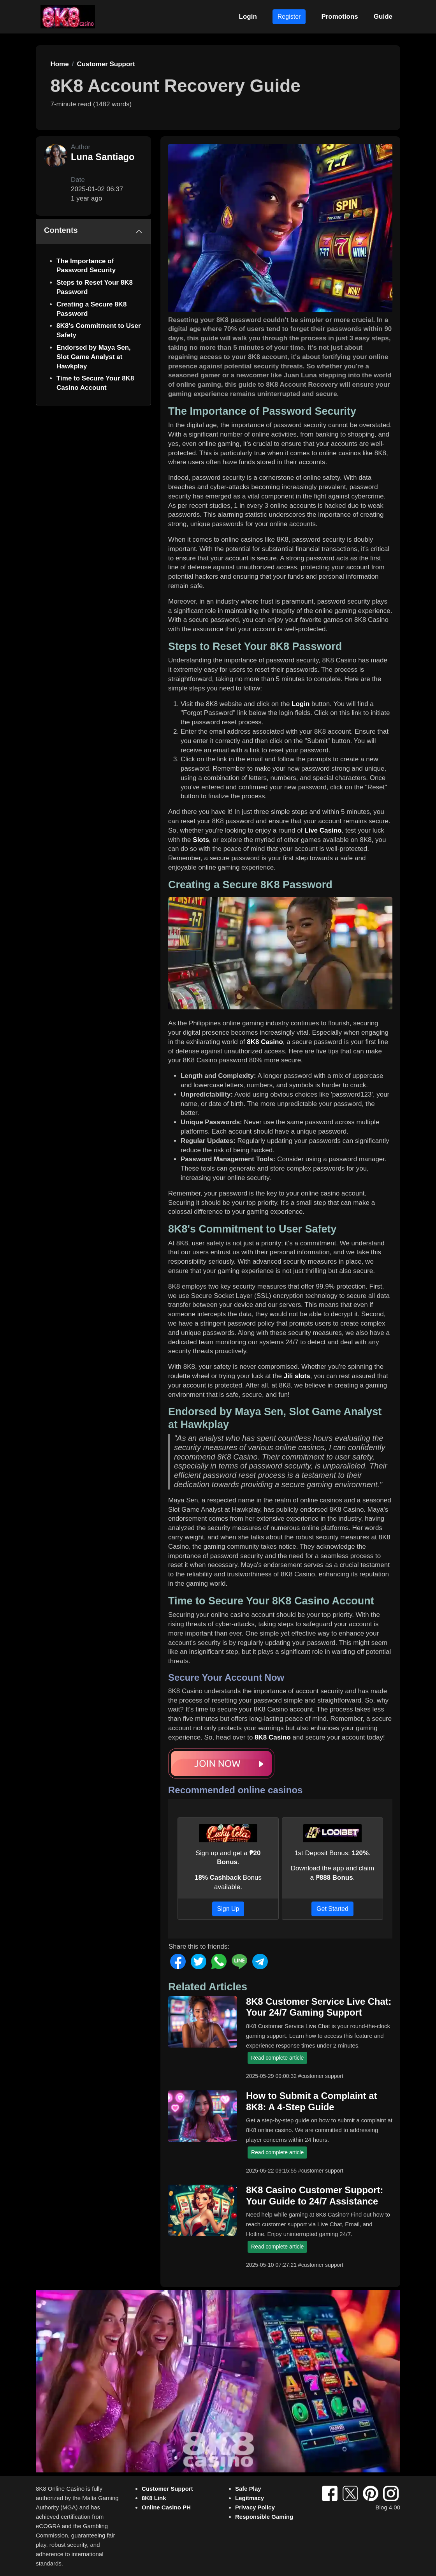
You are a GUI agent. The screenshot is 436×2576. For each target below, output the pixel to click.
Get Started (332, 1908)
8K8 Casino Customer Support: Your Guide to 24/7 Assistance (314, 2195)
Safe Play (248, 2488)
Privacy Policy (255, 2507)
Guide (383, 16)
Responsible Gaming (264, 2516)
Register (289, 16)
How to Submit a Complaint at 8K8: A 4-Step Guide (311, 2101)
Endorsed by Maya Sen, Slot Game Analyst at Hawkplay (93, 357)
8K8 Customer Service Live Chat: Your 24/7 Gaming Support (319, 2007)
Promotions (339, 16)
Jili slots (297, 1376)
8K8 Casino (265, 1042)
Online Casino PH (166, 2507)
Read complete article (277, 2058)
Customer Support (167, 2488)
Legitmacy (249, 2498)
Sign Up (228, 1908)
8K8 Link (154, 2498)
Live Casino (322, 830)
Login (248, 16)
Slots (201, 839)
